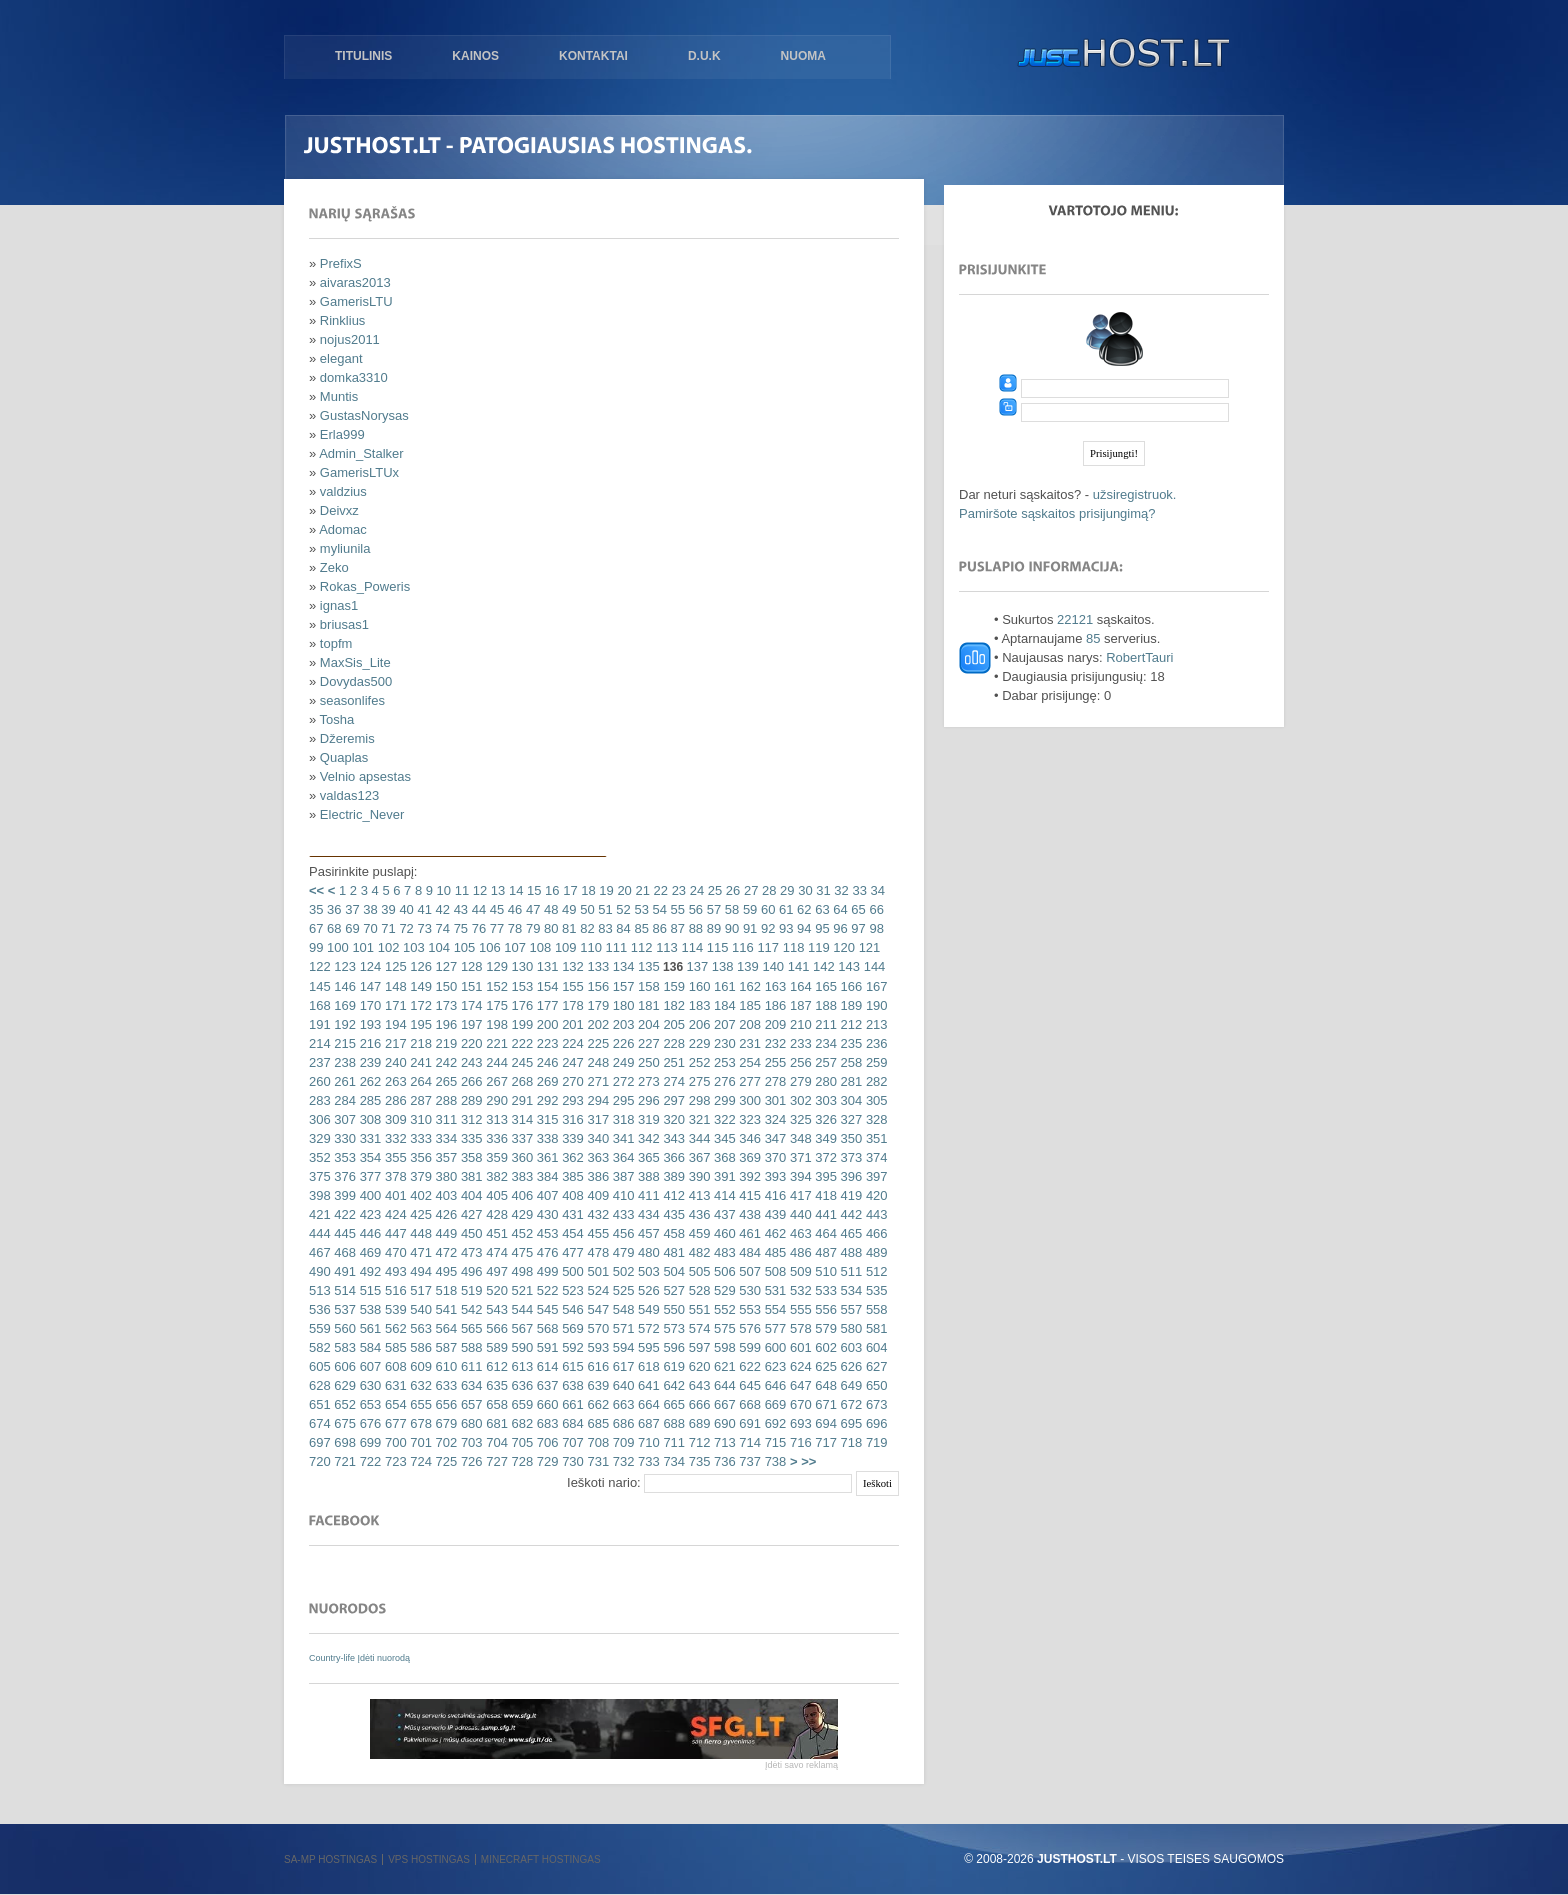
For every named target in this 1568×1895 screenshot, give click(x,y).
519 (469, 1290)
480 (646, 1252)
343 (672, 1138)
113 (665, 947)
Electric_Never (362, 814)
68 (332, 928)
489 (874, 1252)
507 (748, 1271)
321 (697, 1119)
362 (571, 1157)
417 (798, 1195)
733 (646, 1461)
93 (784, 928)
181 (646, 1005)
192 (343, 1024)
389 (672, 1176)
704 (495, 1442)
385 (571, 1176)
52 (622, 909)
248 (596, 1062)
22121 (1075, 619)
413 (697, 1195)
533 (824, 1290)
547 (596, 1309)
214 (320, 1043)
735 (697, 1461)
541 (444, 1309)
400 (368, 1195)
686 (621, 1423)
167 (874, 986)
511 (849, 1271)
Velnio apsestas (365, 776)
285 (368, 1100)
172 (419, 1005)
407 (545, 1195)
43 (459, 909)
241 (419, 1062)
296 (646, 1100)
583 (343, 1347)
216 (368, 1043)
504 (672, 1271)
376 (343, 1176)
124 (368, 966)
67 (316, 928)
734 (672, 1461)
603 (849, 1347)
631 (393, 1385)
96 (839, 928)
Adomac (343, 529)
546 (571, 1309)
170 (368, 1005)
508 (773, 1271)
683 (545, 1423)
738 (773, 1461)
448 (419, 1233)
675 (343, 1423)
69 (351, 928)
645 (748, 1385)
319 (646, 1119)
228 (672, 1043)
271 (596, 1081)
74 (441, 928)
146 (343, 986)
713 (722, 1442)
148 (393, 986)
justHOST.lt (1119, 55)
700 (393, 1442)
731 (596, 1461)
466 (874, 1233)
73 (423, 928)
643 (697, 1385)
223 (545, 1043)
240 (393, 1062)
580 (849, 1328)
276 (722, 1081)
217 (393, 1043)
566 (495, 1328)
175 (495, 1005)
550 (672, 1309)
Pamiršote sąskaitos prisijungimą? (1057, 513)
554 (773, 1309)
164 (798, 986)
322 (722, 1119)
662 (596, 1404)
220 (469, 1043)
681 (495, 1423)
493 (393, 1271)
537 (343, 1309)
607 (368, 1366)
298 (697, 1100)
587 (444, 1347)
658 (495, 1404)
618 (646, 1366)
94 (803, 928)
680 (469, 1423)
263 (393, 1081)
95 (821, 928)
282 (874, 1081)
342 (646, 1138)
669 (773, 1404)
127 (444, 966)
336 (495, 1138)
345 (722, 1138)
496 (469, 1271)
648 (824, 1385)
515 (368, 1290)
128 (469, 966)
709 (621, 1442)
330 (343, 1138)
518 (444, 1290)
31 (822, 890)
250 (646, 1062)
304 (849, 1100)
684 (571, 1423)
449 (444, 1233)
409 (596, 1195)
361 (545, 1157)
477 (571, 1252)
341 (621, 1138)
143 (847, 966)
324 (773, 1119)
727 (495, 1461)
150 (444, 986)
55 (676, 909)
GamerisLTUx (359, 472)
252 (697, 1062)
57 (712, 909)
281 (849, 1081)
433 (621, 1214)
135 (646, 966)
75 (459, 928)
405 (495, 1195)
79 (531, 928)
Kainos (475, 56)
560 (343, 1328)
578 (798, 1328)
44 (477, 909)
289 (469, 1100)
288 (444, 1100)
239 (368, 1062)
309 (393, 1119)
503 (646, 1271)
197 (469, 1024)
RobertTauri (1139, 657)
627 (874, 1366)
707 (571, 1442)
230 (722, 1043)
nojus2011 (350, 339)
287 (419, 1100)
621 (722, 1366)
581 (874, 1328)
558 (874, 1309)
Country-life (333, 1658)
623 (773, 1366)
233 (798, 1043)
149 (419, 986)
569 (571, 1328)
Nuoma (803, 56)
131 (545, 966)
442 (849, 1214)
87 (676, 928)
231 (748, 1043)
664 (646, 1404)
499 (545, 1271)
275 (697, 1081)
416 (773, 1195)
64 (839, 909)
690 (722, 1423)
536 (320, 1309)
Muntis (339, 396)
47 (531, 909)
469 (368, 1252)
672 (849, 1404)
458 (672, 1233)
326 (824, 1119)
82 (586, 928)
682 (520, 1423)
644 (722, 1385)
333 (419, 1138)
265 (444, 1081)
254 (748, 1062)
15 (532, 890)
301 (773, 1100)
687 (646, 1423)
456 (621, 1233)
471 (419, 1252)
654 (393, 1404)
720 (320, 1461)
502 (621, 1271)
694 (824, 1423)
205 (672, 1024)
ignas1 (339, 605)
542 (469, 1309)
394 (798, 1176)
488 (849, 1252)
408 (571, 1195)
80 (549, 928)
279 (798, 1081)
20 (623, 890)
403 (444, 1195)
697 (320, 1442)
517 (419, 1290)
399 (343, 1195)
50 (586, 909)
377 (368, 1176)
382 (495, 1176)
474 (495, 1252)
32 (840, 890)
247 (571, 1062)
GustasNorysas (364, 415)
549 (646, 1309)
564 (444, 1328)
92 (766, 928)
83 (604, 928)
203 (621, 1024)
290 (495, 1100)
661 (571, 1404)
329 (320, 1138)
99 (316, 947)
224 (571, 1043)
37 (351, 909)
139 (745, 966)
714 (748, 1442)
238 (343, 1062)
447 (393, 1233)
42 (441, 909)
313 (495, 1119)
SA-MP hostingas (330, 1859)
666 (697, 1404)
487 (824, 1252)
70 (369, 928)
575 (722, 1328)
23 (677, 890)
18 (587, 890)
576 (748, 1328)
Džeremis (347, 738)
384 (545, 1176)
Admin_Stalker (361, 453)
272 (621, 1081)
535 (874, 1290)
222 (520, 1043)
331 (368, 1138)
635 (495, 1385)
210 (798, 1024)
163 (773, 986)
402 (419, 1195)
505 (697, 1271)
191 (320, 1024)
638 (571, 1385)
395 (824, 1176)
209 (773, 1024)
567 (520, 1328)
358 (469, 1157)
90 (730, 928)
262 (368, 1081)
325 (798, 1119)
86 (658, 928)
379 (419, 1176)
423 (368, 1214)
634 (469, 1385)
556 (824, 1309)
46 (513, 909)
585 (393, 1347)
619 (672, 1366)
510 (824, 1271)
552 (722, 1309)
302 (798, 1100)
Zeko (334, 567)
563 (419, 1328)
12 (478, 890)
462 (773, 1233)
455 (596, 1233)
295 (621, 1100)
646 (773, 1385)
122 (320, 966)
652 (343, 1404)
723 (393, 1461)
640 (621, 1385)
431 (571, 1214)
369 (748, 1157)
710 (646, 1442)
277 (748, 1081)
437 (722, 1214)
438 (748, 1214)
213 (874, 1024)
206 (697, 1024)
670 (798, 1404)
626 (849, 1366)
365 (646, 1157)
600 (773, 1347)
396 (849, 1176)
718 (849, 1442)
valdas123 (349, 795)
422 (343, 1214)
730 (571, 1461)
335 (469, 1138)
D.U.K (704, 56)
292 (545, 1100)
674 (320, 1423)
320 (672, 1119)
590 (520, 1347)
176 (520, 1005)
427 (469, 1214)
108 (538, 947)
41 (423, 909)
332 (393, 1138)
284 (343, 1100)
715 (773, 1442)
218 (419, 1043)
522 (545, 1290)
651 (320, 1404)
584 (368, 1347)
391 (722, 1176)
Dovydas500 (356, 681)
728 (520, 1461)
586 (419, 1347)
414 (722, 1195)
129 (495, 966)
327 (849, 1119)
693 (798, 1423)
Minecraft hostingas (541, 1859)
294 (596, 1100)
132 (571, 966)
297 (672, 1100)
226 (621, 1043)
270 (571, 1081)
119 (816, 947)
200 (545, 1024)
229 (697, 1043)
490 (320, 1271)
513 (320, 1290)
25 (713, 890)
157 (621, 986)
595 (646, 1347)
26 (731, 890)
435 (672, 1214)
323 (748, 1119)
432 (596, 1214)
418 (824, 1195)
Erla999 (342, 434)
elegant (341, 358)
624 (798, 1366)
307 (343, 1119)
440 (798, 1214)
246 (545, 1062)
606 (343, 1366)
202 (596, 1024)
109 (563, 947)
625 (824, 1366)
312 (469, 1119)
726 (469, 1461)
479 (621, 1252)
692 (773, 1423)
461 (748, 1233)
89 (712, 928)
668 (748, 1404)
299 (722, 1100)
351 (874, 1138)
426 (444, 1214)
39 (387, 909)
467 (320, 1252)
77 (495, 928)
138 (720, 966)
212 (849, 1024)
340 (596, 1138)
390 (697, 1176)
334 (444, 1138)
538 (368, 1309)
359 (495, 1157)
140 (771, 966)
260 (320, 1081)
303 (824, 1100)
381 (469, 1176)
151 (469, 986)
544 (520, 1309)
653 (368, 1404)
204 (646, 1024)
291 (520, 1100)
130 (520, 966)
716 (798, 1442)
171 (393, 1005)
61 (784, 909)
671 (824, 1404)
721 (343, 1461)
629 (343, 1385)
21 (641, 890)
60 (766, 909)
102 (386, 947)
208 (748, 1024)
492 (368, 1271)
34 (876, 890)
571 (621, 1328)
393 (773, 1176)
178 (571, 1005)
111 (614, 947)
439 (773, 1214)
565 (469, 1328)
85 (640, 928)
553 (748, 1309)
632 (419, 1385)
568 (545, 1328)
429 (520, 1214)
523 (571, 1290)
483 (722, 1252)
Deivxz (339, 510)
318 (621, 1119)
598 (722, 1347)
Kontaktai (593, 56)
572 (646, 1328)
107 (513, 947)
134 (621, 966)
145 (320, 986)
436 (697, 1214)
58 (730, 909)
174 (469, 1005)
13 (496, 890)
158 (646, 986)
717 (824, 1442)
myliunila (345, 548)
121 (867, 947)
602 (824, 1347)
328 (874, 1119)
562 (393, 1328)
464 (824, 1233)
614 (545, 1366)
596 (672, 1347)
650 (874, 1385)
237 (320, 1062)
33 (858, 890)
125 (393, 966)
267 (495, 1081)
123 (343, 966)
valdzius (343, 491)
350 (849, 1138)
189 (849, 1005)
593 (596, 1347)
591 (545, 1347)
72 (405, 928)
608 (393, 1366)
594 (621, 1347)
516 (393, 1290)
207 (722, 1024)
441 (824, 1214)
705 (520, 1442)
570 (596, 1328)
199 (520, 1024)
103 (411, 947)
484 (748, 1252)
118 (791, 947)
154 (545, 986)
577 (773, 1328)
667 (722, 1404)
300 (748, 1100)
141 (796, 966)
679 (444, 1423)
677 (393, 1423)
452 (520, 1233)
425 (419, 1214)
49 (567, 909)
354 (368, 1157)
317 (596, 1119)
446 (368, 1233)
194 (393, 1024)
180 (621, 1005)
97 (857, 928)
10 (442, 890)
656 (444, 1404)
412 (672, 1195)
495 (444, 1271)
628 (320, 1385)
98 (875, 928)
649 (849, 1385)
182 (672, 1005)
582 (320, 1347)
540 (419, 1309)
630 (368, 1385)
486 (798, 1252)
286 (393, 1100)
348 (798, 1138)
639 (596, 1385)
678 (419, 1423)
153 (520, 986)
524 (596, 1290)
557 (849, 1309)
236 (874, 1043)
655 (419, 1404)
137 (697, 966)
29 (785, 890)
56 (694, 909)
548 (621, 1309)
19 (605, 890)
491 (343, 1271)
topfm (336, 643)
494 (419, 1271)
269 (545, 1081)
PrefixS (341, 263)
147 (368, 986)
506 (722, 1271)
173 (444, 1005)
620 (697, 1366)
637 (545, 1385)
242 (444, 1062)
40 (405, 909)
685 (596, 1423)
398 (320, 1195)
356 (419, 1157)
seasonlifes (352, 700)
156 (596, 986)
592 (571, 1347)
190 (874, 1005)
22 (659, 890)
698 (343, 1442)
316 (571, 1119)
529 (722, 1290)
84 (622, 928)
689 (697, 1423)
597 (697, 1347)
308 (368, 1119)
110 (589, 947)
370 (773, 1157)
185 (748, 1005)
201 (571, 1024)
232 (773, 1043)
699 (368, 1442)
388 (646, 1176)
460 (722, 1233)
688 (672, 1423)
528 (697, 1290)
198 (495, 1024)
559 (320, 1328)
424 (393, 1214)
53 (640, 909)
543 (495, 1309)
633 (444, 1385)
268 (520, 1081)
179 (596, 1005)
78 (513, 928)
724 (419, 1461)
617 (621, 1366)
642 (672, 1385)
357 (444, 1157)
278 (773, 1081)
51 (604, 909)
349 (824, 1138)
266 (469, 1081)
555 (798, 1309)
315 (545, 1119)
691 (748, 1423)
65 (857, 909)
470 (393, 1252)
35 (316, 909)
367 (697, 1157)
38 (369, 909)
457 (646, 1233)
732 (621, 1461)
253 (722, 1062)
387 (621, 1176)
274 (672, 1081)
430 (545, 1214)
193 (368, 1024)
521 (520, 1290)
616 (596, 1366)
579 (824, 1328)
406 (520, 1195)
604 (874, 1347)
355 (393, 1157)
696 (874, 1423)
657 (469, 1404)
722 (368, 1461)
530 (748, 1290)
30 (804, 890)
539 (393, 1309)
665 (672, 1404)
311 (444, 1119)
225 (596, 1043)
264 (419, 1081)
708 (596, 1442)
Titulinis (363, 56)
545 (545, 1309)
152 (495, 986)
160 (697, 986)
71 (387, 928)
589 (495, 1347)
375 (320, 1176)
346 (748, 1138)
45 (495, 909)
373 (849, 1157)
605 (320, 1366)
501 (596, 1271)
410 (621, 1195)
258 (849, 1062)
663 (621, 1404)
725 (444, 1461)
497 (495, 1271)
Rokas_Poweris (365, 586)
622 (748, 1366)
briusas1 (344, 624)
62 (803, 909)
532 (798, 1290)
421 (320, 1214)
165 (824, 986)
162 (748, 986)
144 (872, 966)
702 (444, 1442)
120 (842, 947)
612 (495, 1366)
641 (646, 1385)
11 (460, 890)
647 (798, 1385)
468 (343, 1252)
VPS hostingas (429, 1859)
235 (849, 1043)
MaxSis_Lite (355, 662)
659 (520, 1404)
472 (444, 1252)
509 (798, 1271)
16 (550, 890)
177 (545, 1005)
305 (874, 1100)
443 (874, 1214)
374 (874, 1157)
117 (766, 947)
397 (874, 1176)
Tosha (337, 719)
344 (697, 1138)
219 (444, 1043)
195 (419, 1024)
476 (545, 1252)
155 (571, 986)
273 (646, 1081)
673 (874, 1404)
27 (749, 890)
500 (571, 1271)
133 (596, 966)
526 (646, 1290)
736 (722, 1461)
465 (849, 1233)
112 (639, 947)
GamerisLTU (356, 301)
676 (368, 1423)
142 (821, 966)
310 (419, 1119)
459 (697, 1233)
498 (520, 1271)
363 (596, 1157)
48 (549, 909)
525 (621, 1290)
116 (740, 947)
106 (487, 947)
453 (545, 1233)
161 (722, 986)
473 (469, 1252)
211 (824, 1024)
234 (824, 1043)
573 (672, 1328)
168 (320, 1005)
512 (874, 1271)
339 (571, 1138)
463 (798, 1233)
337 (520, 1138)
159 (672, 986)
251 (672, 1062)
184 (722, 1005)
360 (520, 1157)
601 (798, 1347)
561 (368, 1328)
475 (520, 1252)
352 (320, 1157)
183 (697, 1005)
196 (444, 1024)
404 (469, 1195)
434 (646, 1214)
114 (690, 947)
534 (849, 1290)
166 (849, 986)
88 (694, 928)
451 (495, 1233)
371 (798, 1157)
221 (495, 1043)
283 (320, 1100)
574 (697, 1328)
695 (849, 1423)
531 (773, 1290)
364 (621, 1157)
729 (545, 1461)
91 (748, 928)
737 (748, 1461)
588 (469, 1347)
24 (695, 890)
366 (672, 1157)
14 (514, 890)
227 (646, 1043)
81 (567, 928)
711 (672, 1442)
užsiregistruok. (1135, 494)
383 (520, 1176)
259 (874, 1062)
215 (343, 1043)
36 (332, 909)
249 (621, 1062)
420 (874, 1195)
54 (658, 909)
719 (874, 1442)
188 (824, 1005)
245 (520, 1062)
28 (767, 890)
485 (773, 1252)
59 (748, 909)
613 (520, 1366)
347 (773, 1138)
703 (469, 1442)
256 (798, 1062)
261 (343, 1081)
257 (824, 1062)
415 (748, 1195)
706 (545, 1442)
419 (849, 1195)
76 (477, 928)
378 (393, 1176)
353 (343, 1157)
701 (419, 1442)
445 (343, 1233)
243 (469, 1062)
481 (672, 1252)
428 (495, 1214)
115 (715, 947)
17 (569, 890)
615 (571, 1366)
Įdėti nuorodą (384, 1658)
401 (393, 1195)
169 (343, 1005)
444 (320, 1233)
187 (798, 1005)
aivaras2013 (355, 282)
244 (495, 1062)
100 (335, 947)
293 (571, 1100)
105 (462, 947)
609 (419, 1366)
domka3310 (354, 377)
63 (821, 909)
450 (469, 1233)
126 (419, 966)
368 (722, 1157)
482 (697, 1252)
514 (343, 1290)
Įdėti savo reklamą (801, 1765)
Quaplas (344, 757)
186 (773, 1005)
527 (672, 1290)
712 (697, 1442)
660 (545, 1404)
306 (320, 1119)
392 (748, 1176)
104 (437, 947)
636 (520, 1385)
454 (571, 1233)
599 (748, 1347)
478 (596, 1252)
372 (824, 1157)
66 (875, 909)
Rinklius (343, 320)
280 (824, 1081)
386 (596, 1176)
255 (773, 1062)
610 (444, 1366)
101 (361, 947)
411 (646, 1195)
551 (697, 1309)
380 (444, 1176)
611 (469, 1366)
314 (520, 1119)
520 (495, 1290)
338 (545, 1138)
